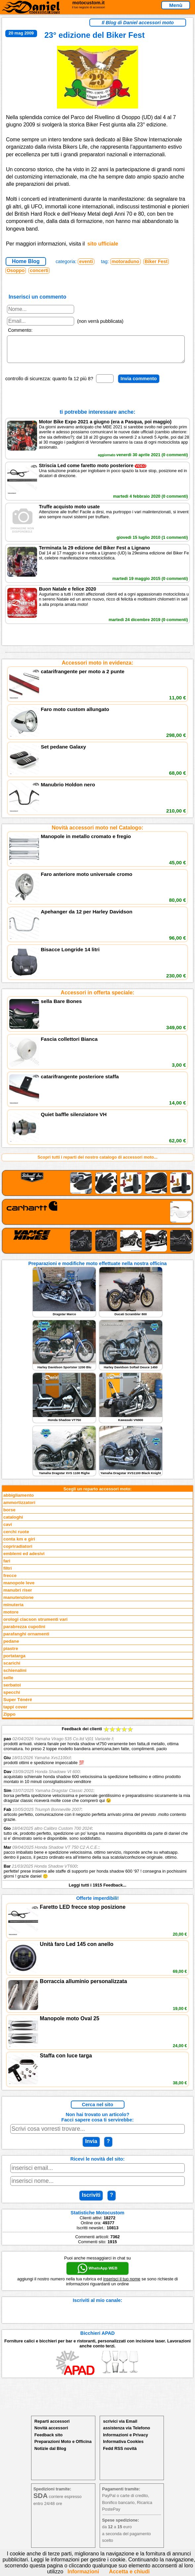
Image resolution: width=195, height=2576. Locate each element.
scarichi (11, 1668)
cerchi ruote (16, 1536)
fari (6, 1565)
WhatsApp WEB (97, 2273)
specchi (11, 1697)
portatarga (14, 1660)
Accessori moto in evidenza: (97, 668)
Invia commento (139, 383)
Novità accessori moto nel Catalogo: (97, 832)
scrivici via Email (120, 2426)
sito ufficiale (102, 244)
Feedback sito (48, 2439)
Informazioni (83, 2571)
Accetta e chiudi (129, 2571)
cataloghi (13, 1522)
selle (8, 1682)
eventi (86, 261)
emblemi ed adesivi (24, 1558)
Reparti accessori (52, 2426)
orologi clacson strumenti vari (35, 1624)
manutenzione (18, 1602)
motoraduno (125, 261)
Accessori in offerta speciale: (97, 997)
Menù (175, 5)
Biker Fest (156, 261)
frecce (10, 1580)
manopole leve (18, 1587)
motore (11, 1616)
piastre (10, 1653)
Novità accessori (51, 2432)
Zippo (9, 1719)
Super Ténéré (17, 1704)
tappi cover (15, 1711)
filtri (7, 1573)
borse (9, 1514)
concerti (39, 270)
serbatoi (12, 1689)
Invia (91, 2146)
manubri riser (17, 1595)
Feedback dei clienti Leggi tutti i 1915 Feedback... (97, 1812)
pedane (11, 1646)
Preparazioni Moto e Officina (63, 2446)
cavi (7, 1529)
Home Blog (26, 261)
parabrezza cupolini (24, 1631)
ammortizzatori (19, 1507)
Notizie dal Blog (50, 2453)
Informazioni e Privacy (125, 2439)
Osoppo (15, 270)
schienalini (14, 1675)
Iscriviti (91, 2200)
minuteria (13, 1609)
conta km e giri (19, 1543)
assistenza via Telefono (126, 2432)
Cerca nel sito (97, 2109)
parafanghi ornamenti (26, 1638)
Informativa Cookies (123, 2446)
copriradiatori (17, 1551)
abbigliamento (18, 1500)
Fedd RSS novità (120, 2453)
